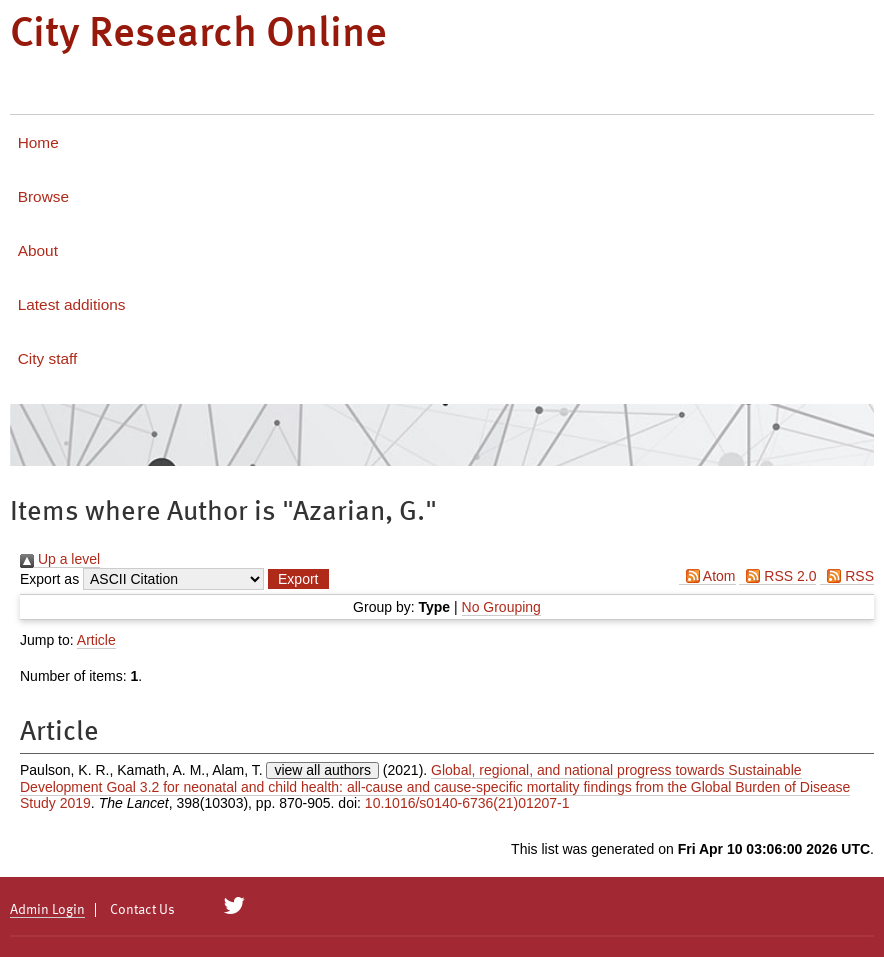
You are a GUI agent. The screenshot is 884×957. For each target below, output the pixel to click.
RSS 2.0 (777, 576)
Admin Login (47, 910)
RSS (847, 576)
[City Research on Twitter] (234, 906)
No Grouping (501, 607)
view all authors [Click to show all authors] (322, 770)
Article (96, 640)
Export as (49, 579)
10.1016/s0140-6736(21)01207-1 (467, 803)
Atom (707, 576)
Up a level (60, 559)
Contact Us (142, 910)
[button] (298, 579)
